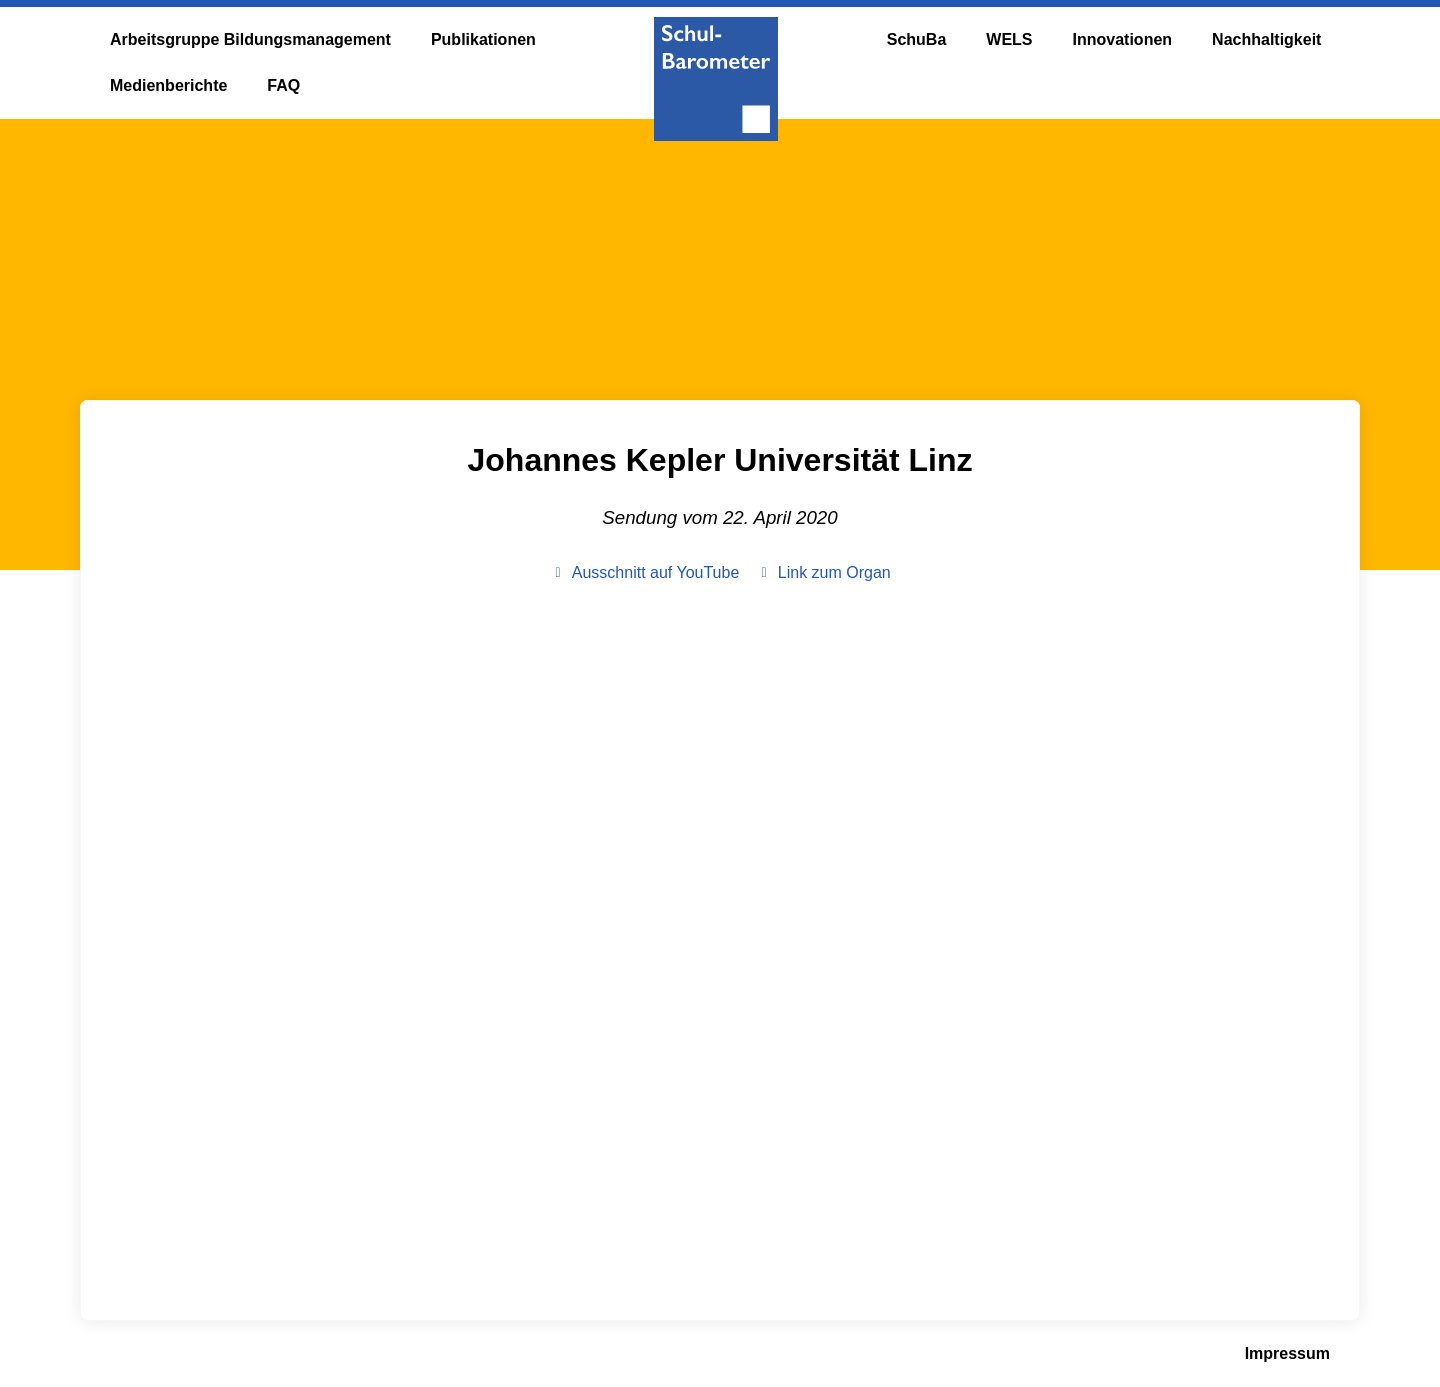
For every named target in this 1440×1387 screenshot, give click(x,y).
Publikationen (483, 39)
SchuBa (917, 39)
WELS (1009, 39)
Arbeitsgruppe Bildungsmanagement (250, 39)
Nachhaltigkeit (1266, 39)
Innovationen (1123, 39)
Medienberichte (168, 85)
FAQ (283, 85)
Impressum (1287, 1353)
